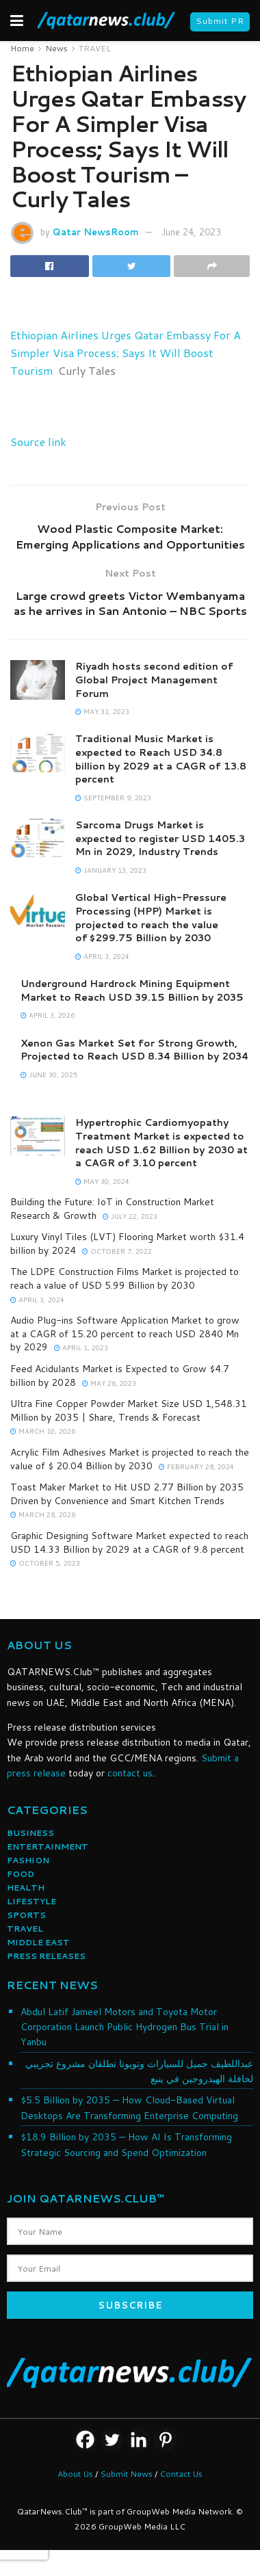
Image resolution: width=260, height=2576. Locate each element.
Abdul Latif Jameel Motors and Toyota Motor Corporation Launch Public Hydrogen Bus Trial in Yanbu (125, 2027)
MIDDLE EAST (38, 1942)
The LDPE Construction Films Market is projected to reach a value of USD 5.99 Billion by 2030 (124, 1278)
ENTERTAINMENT (47, 1846)
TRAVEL (95, 48)
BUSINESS (30, 1833)
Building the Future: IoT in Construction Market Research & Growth (112, 1208)
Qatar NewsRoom (96, 232)
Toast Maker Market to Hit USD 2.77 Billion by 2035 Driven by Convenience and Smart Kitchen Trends (127, 1494)
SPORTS (26, 1915)
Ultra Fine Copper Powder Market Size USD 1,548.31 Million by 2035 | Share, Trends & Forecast (128, 1410)
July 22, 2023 (130, 1216)
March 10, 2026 (42, 1431)
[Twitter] (112, 2440)
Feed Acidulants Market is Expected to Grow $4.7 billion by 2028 (119, 1375)
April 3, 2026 (48, 1015)
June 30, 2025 (49, 1074)
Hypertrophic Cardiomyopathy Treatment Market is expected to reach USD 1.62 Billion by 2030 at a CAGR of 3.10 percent (161, 1143)
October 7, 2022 (117, 1251)
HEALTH (25, 1887)
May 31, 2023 (102, 711)
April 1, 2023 (81, 1347)
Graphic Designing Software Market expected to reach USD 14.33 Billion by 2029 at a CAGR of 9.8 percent (129, 1542)
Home (22, 48)
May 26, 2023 (109, 1383)
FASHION (28, 1860)
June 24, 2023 (191, 232)
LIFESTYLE (31, 1901)
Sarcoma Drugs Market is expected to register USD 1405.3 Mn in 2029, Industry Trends (160, 838)
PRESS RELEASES (46, 1956)
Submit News (126, 2474)
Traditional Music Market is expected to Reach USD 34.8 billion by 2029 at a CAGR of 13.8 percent (160, 759)
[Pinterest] (165, 2440)
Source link (38, 441)
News (56, 48)
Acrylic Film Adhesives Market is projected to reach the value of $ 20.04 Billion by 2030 (129, 1459)
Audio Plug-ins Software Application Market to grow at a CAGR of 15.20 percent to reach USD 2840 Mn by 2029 (124, 1333)
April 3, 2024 (102, 956)
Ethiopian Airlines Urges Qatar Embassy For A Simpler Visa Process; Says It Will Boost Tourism (125, 352)
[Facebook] (85, 2440)
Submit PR (220, 21)
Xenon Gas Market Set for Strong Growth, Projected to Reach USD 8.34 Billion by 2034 (134, 1050)
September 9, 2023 (113, 797)
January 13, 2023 (110, 870)
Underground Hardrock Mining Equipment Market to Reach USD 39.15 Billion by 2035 (132, 990)
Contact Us (181, 2474)
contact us (130, 1773)
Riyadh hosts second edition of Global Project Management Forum (154, 679)
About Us (75, 2474)
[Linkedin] (139, 2440)
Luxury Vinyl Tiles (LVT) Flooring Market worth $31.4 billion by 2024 (127, 1243)
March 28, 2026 (42, 1514)
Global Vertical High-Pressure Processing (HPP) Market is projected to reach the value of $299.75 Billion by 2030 (150, 918)
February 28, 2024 (196, 1466)
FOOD (20, 1874)
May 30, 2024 (102, 1181)
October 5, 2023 (45, 1563)
